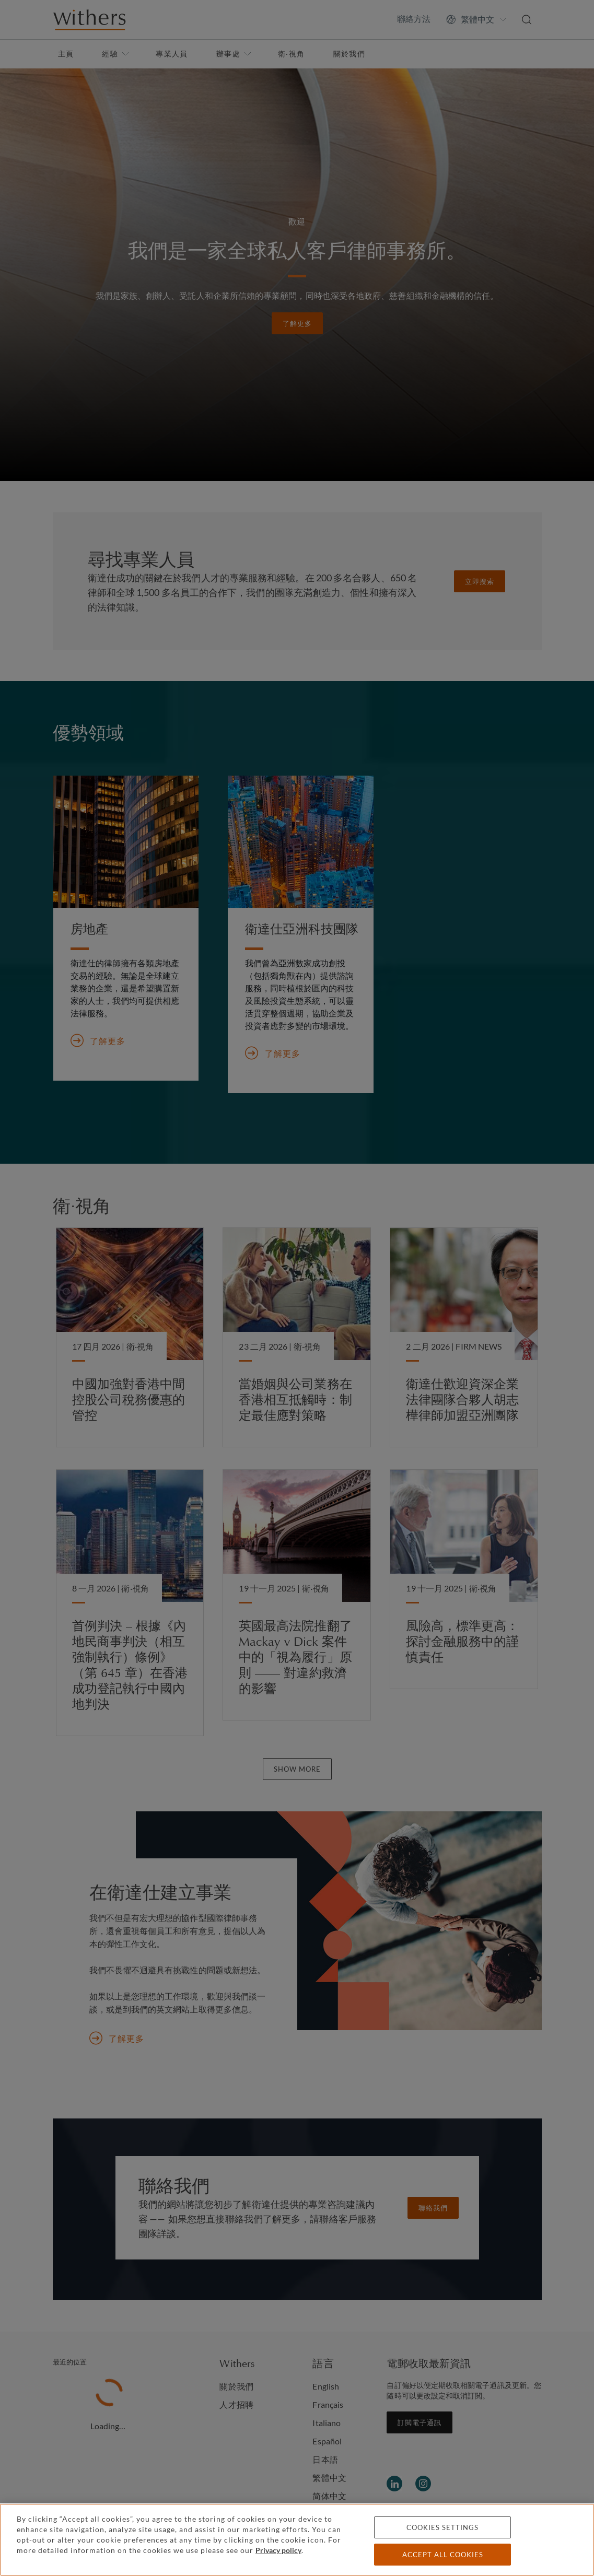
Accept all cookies (442, 2554)
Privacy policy (278, 2550)
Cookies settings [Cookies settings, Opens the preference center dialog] (442, 2527)
